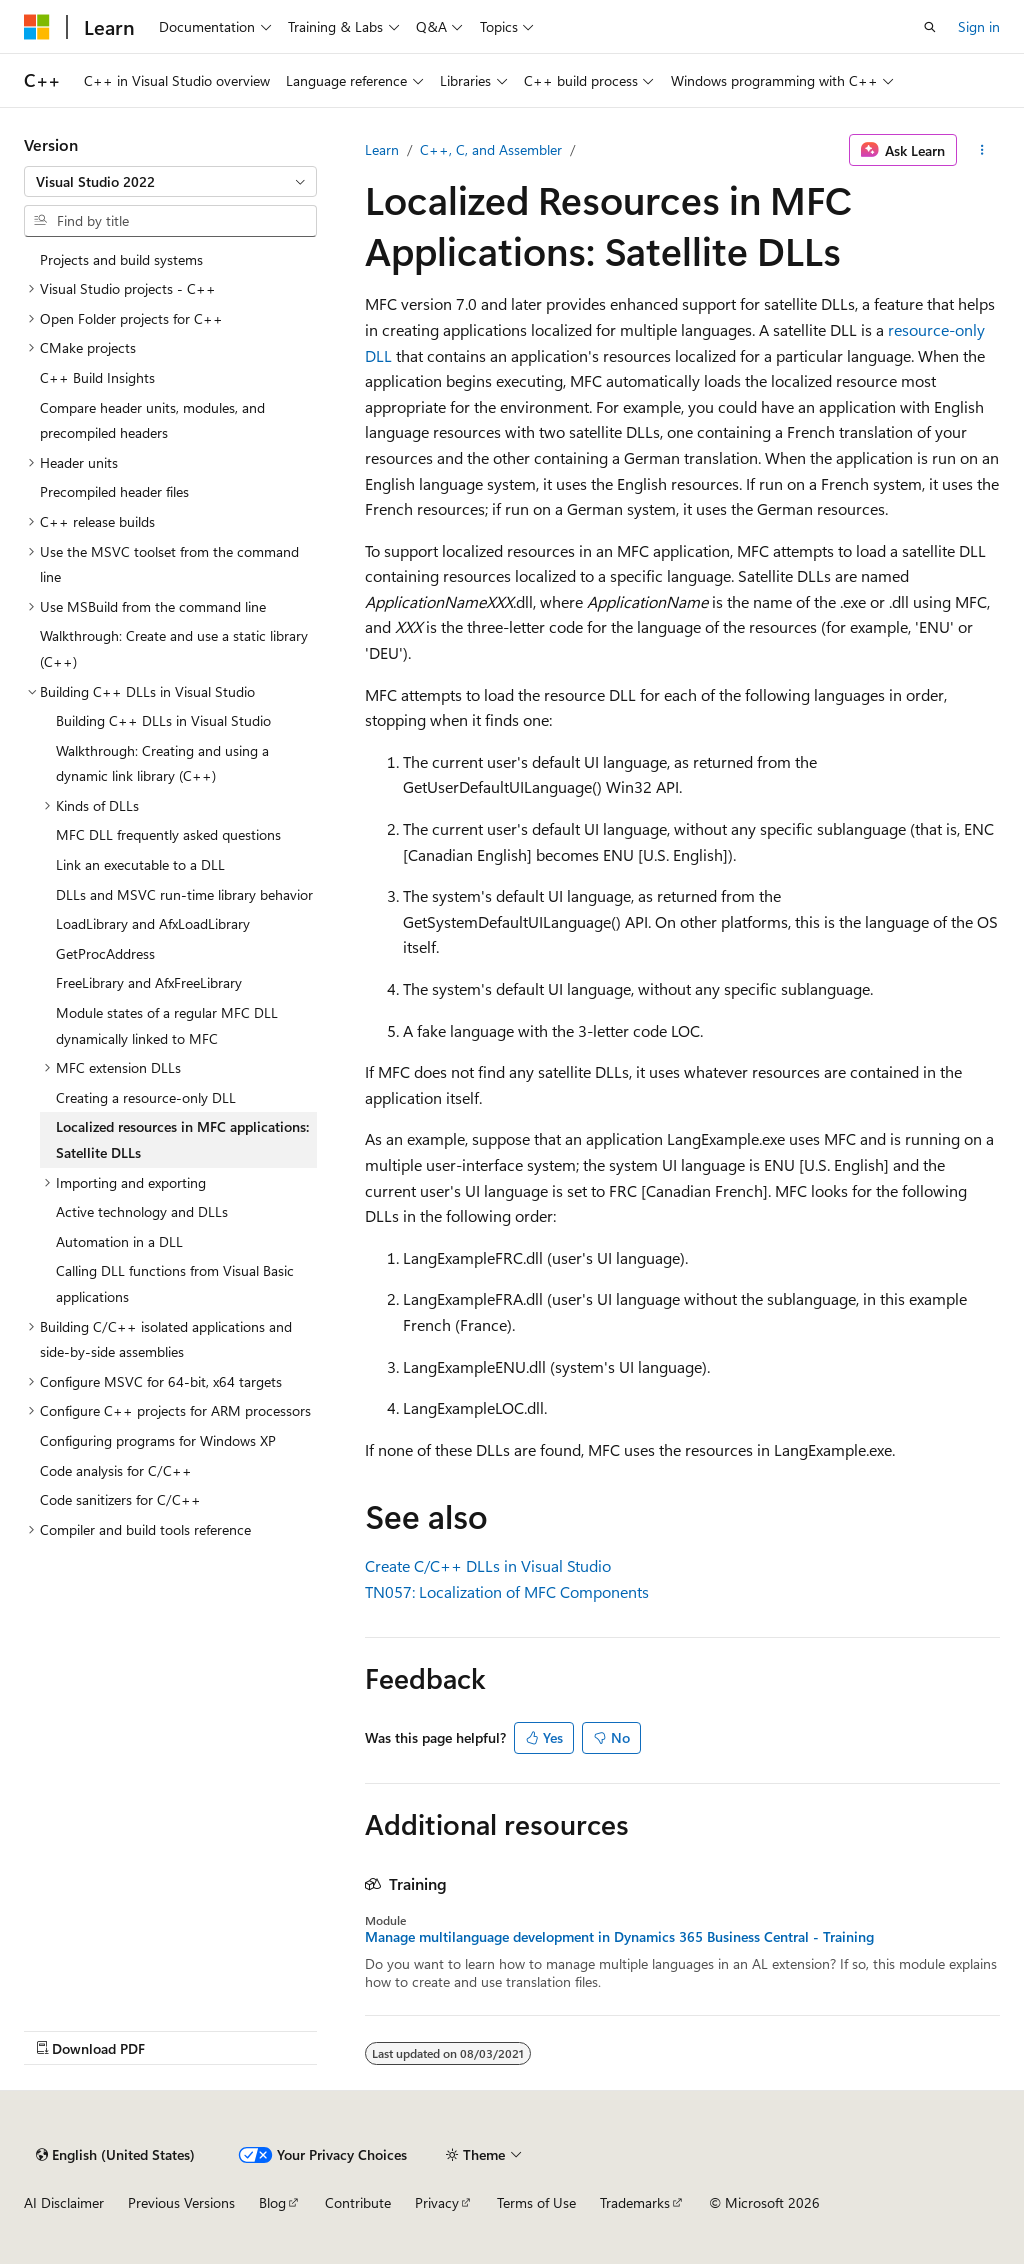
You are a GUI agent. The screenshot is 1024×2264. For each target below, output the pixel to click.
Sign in (979, 26)
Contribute (358, 2202)
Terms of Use (536, 2202)
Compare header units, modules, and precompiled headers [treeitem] (152, 420)
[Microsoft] (37, 27)
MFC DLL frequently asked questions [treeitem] (168, 834)
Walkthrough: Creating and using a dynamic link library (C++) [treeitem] (162, 763)
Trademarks (635, 2202)
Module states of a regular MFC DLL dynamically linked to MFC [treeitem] (167, 1025)
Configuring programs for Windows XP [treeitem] (158, 1440)
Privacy (437, 2202)
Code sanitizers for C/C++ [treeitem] (120, 1499)
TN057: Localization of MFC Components (507, 1591)
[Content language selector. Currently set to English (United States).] (115, 2155)
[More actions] (982, 150)
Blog (272, 2202)
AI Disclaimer (64, 2202)
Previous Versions (181, 2202)
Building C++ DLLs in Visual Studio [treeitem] (163, 720)
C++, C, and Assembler (491, 149)
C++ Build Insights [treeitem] (97, 377)
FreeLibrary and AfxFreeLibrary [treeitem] (149, 982)
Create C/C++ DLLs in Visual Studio (488, 1565)
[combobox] (170, 182)
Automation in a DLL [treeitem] (119, 1241)
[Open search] (930, 27)
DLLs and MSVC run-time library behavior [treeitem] (184, 894)
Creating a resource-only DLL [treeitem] (146, 1097)
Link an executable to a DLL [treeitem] (140, 864)
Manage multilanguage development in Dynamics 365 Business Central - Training (619, 1937)
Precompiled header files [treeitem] (114, 491)
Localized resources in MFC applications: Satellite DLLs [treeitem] (182, 1139)
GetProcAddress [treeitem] (105, 953)
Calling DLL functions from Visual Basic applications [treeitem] (175, 1283)
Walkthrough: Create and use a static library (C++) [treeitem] (174, 648)
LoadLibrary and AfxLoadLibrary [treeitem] (153, 923)
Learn (382, 149)
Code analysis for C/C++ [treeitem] (116, 1470)
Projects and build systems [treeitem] (121, 259)
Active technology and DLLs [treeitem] (142, 1211)
